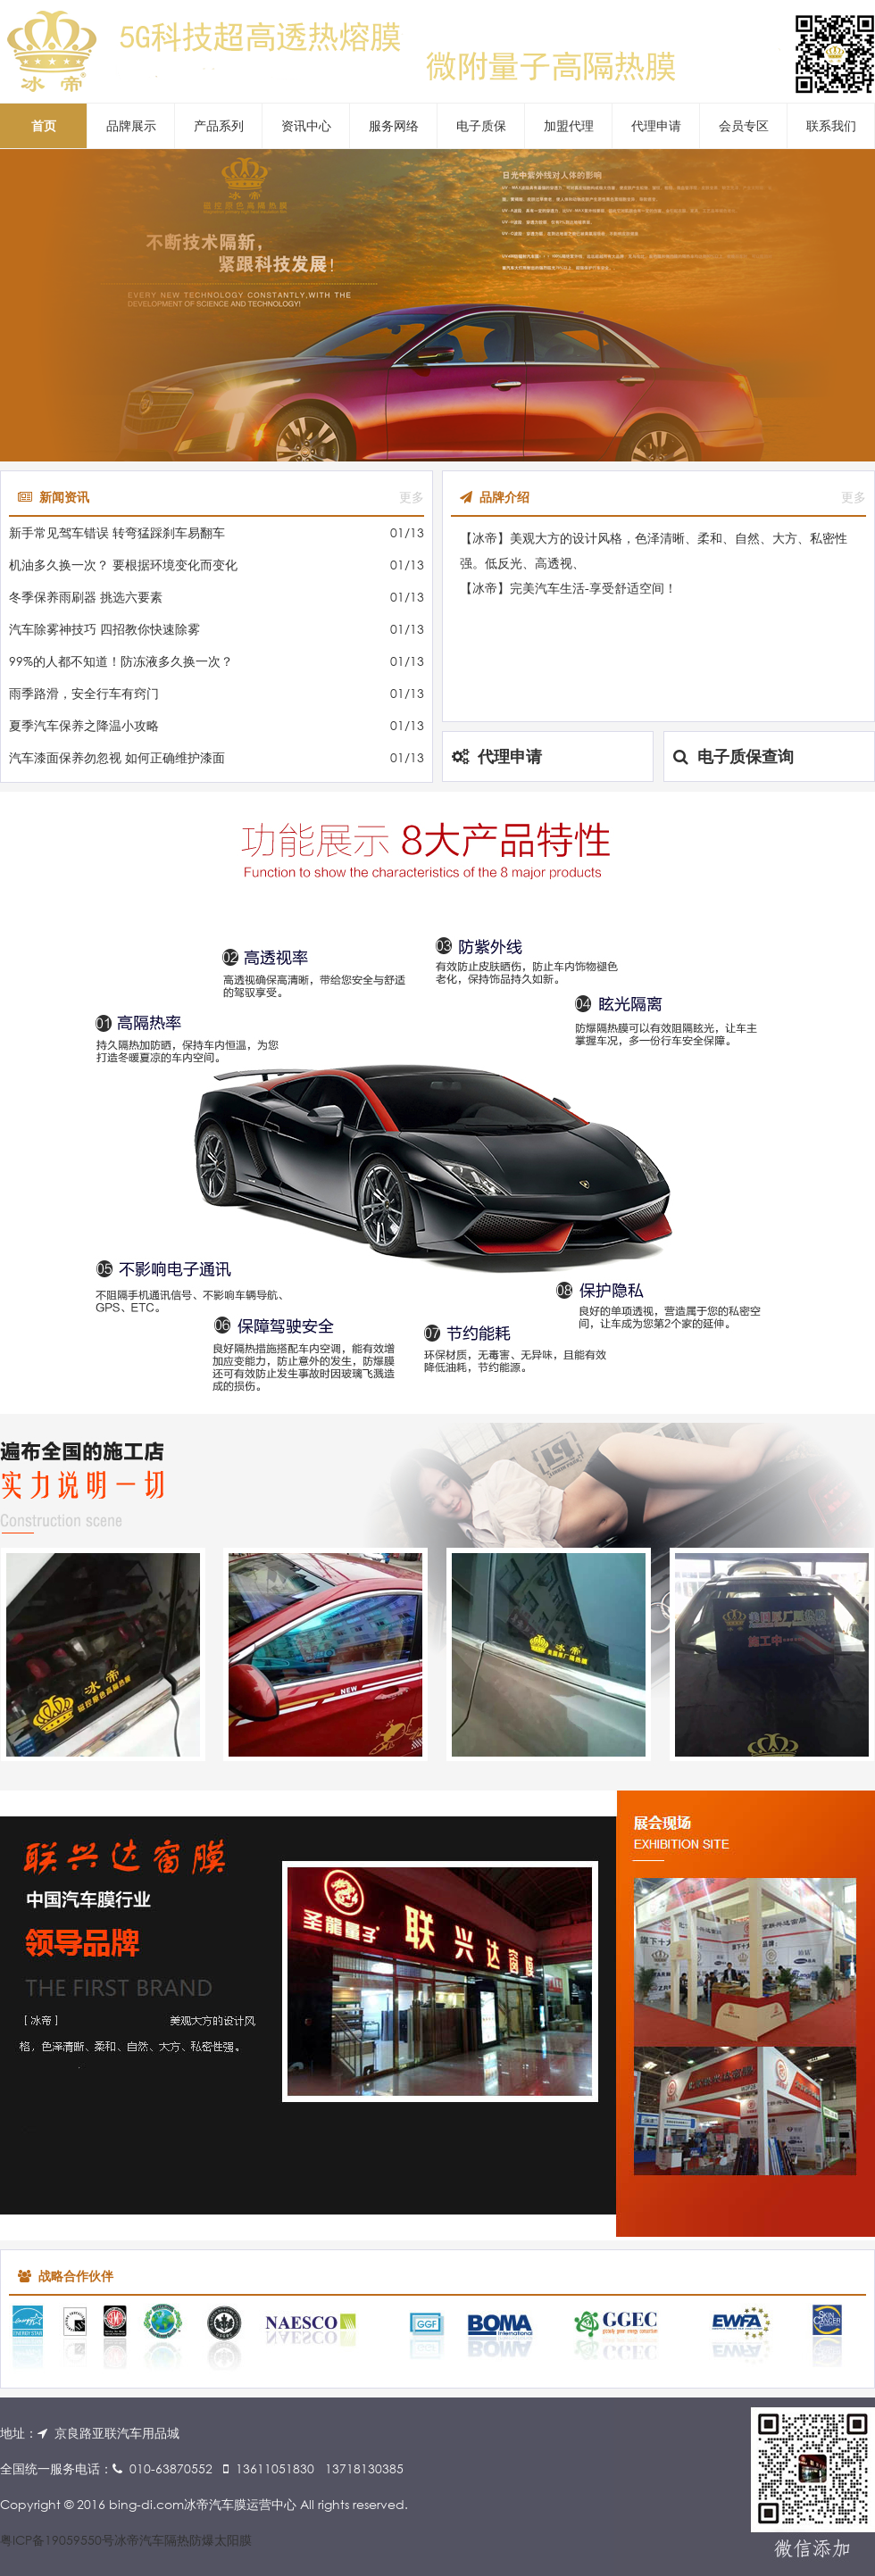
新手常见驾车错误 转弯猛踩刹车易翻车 (117, 532)
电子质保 (481, 125)
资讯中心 (306, 125)
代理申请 (656, 125)
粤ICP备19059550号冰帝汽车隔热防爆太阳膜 (126, 2539)
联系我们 (831, 125)
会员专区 (744, 125)
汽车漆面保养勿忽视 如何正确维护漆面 (117, 757)
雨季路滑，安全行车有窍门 (84, 693)
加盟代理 (569, 125)
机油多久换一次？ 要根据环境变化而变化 (123, 564)
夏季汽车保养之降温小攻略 (84, 725)
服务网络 (394, 125)
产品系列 (219, 125)
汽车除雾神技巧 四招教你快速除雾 (104, 628)
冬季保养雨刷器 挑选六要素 (85, 596)
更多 (411, 496)
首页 (43, 125)
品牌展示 (131, 125)
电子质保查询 (733, 756)
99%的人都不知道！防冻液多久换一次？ (121, 660)
